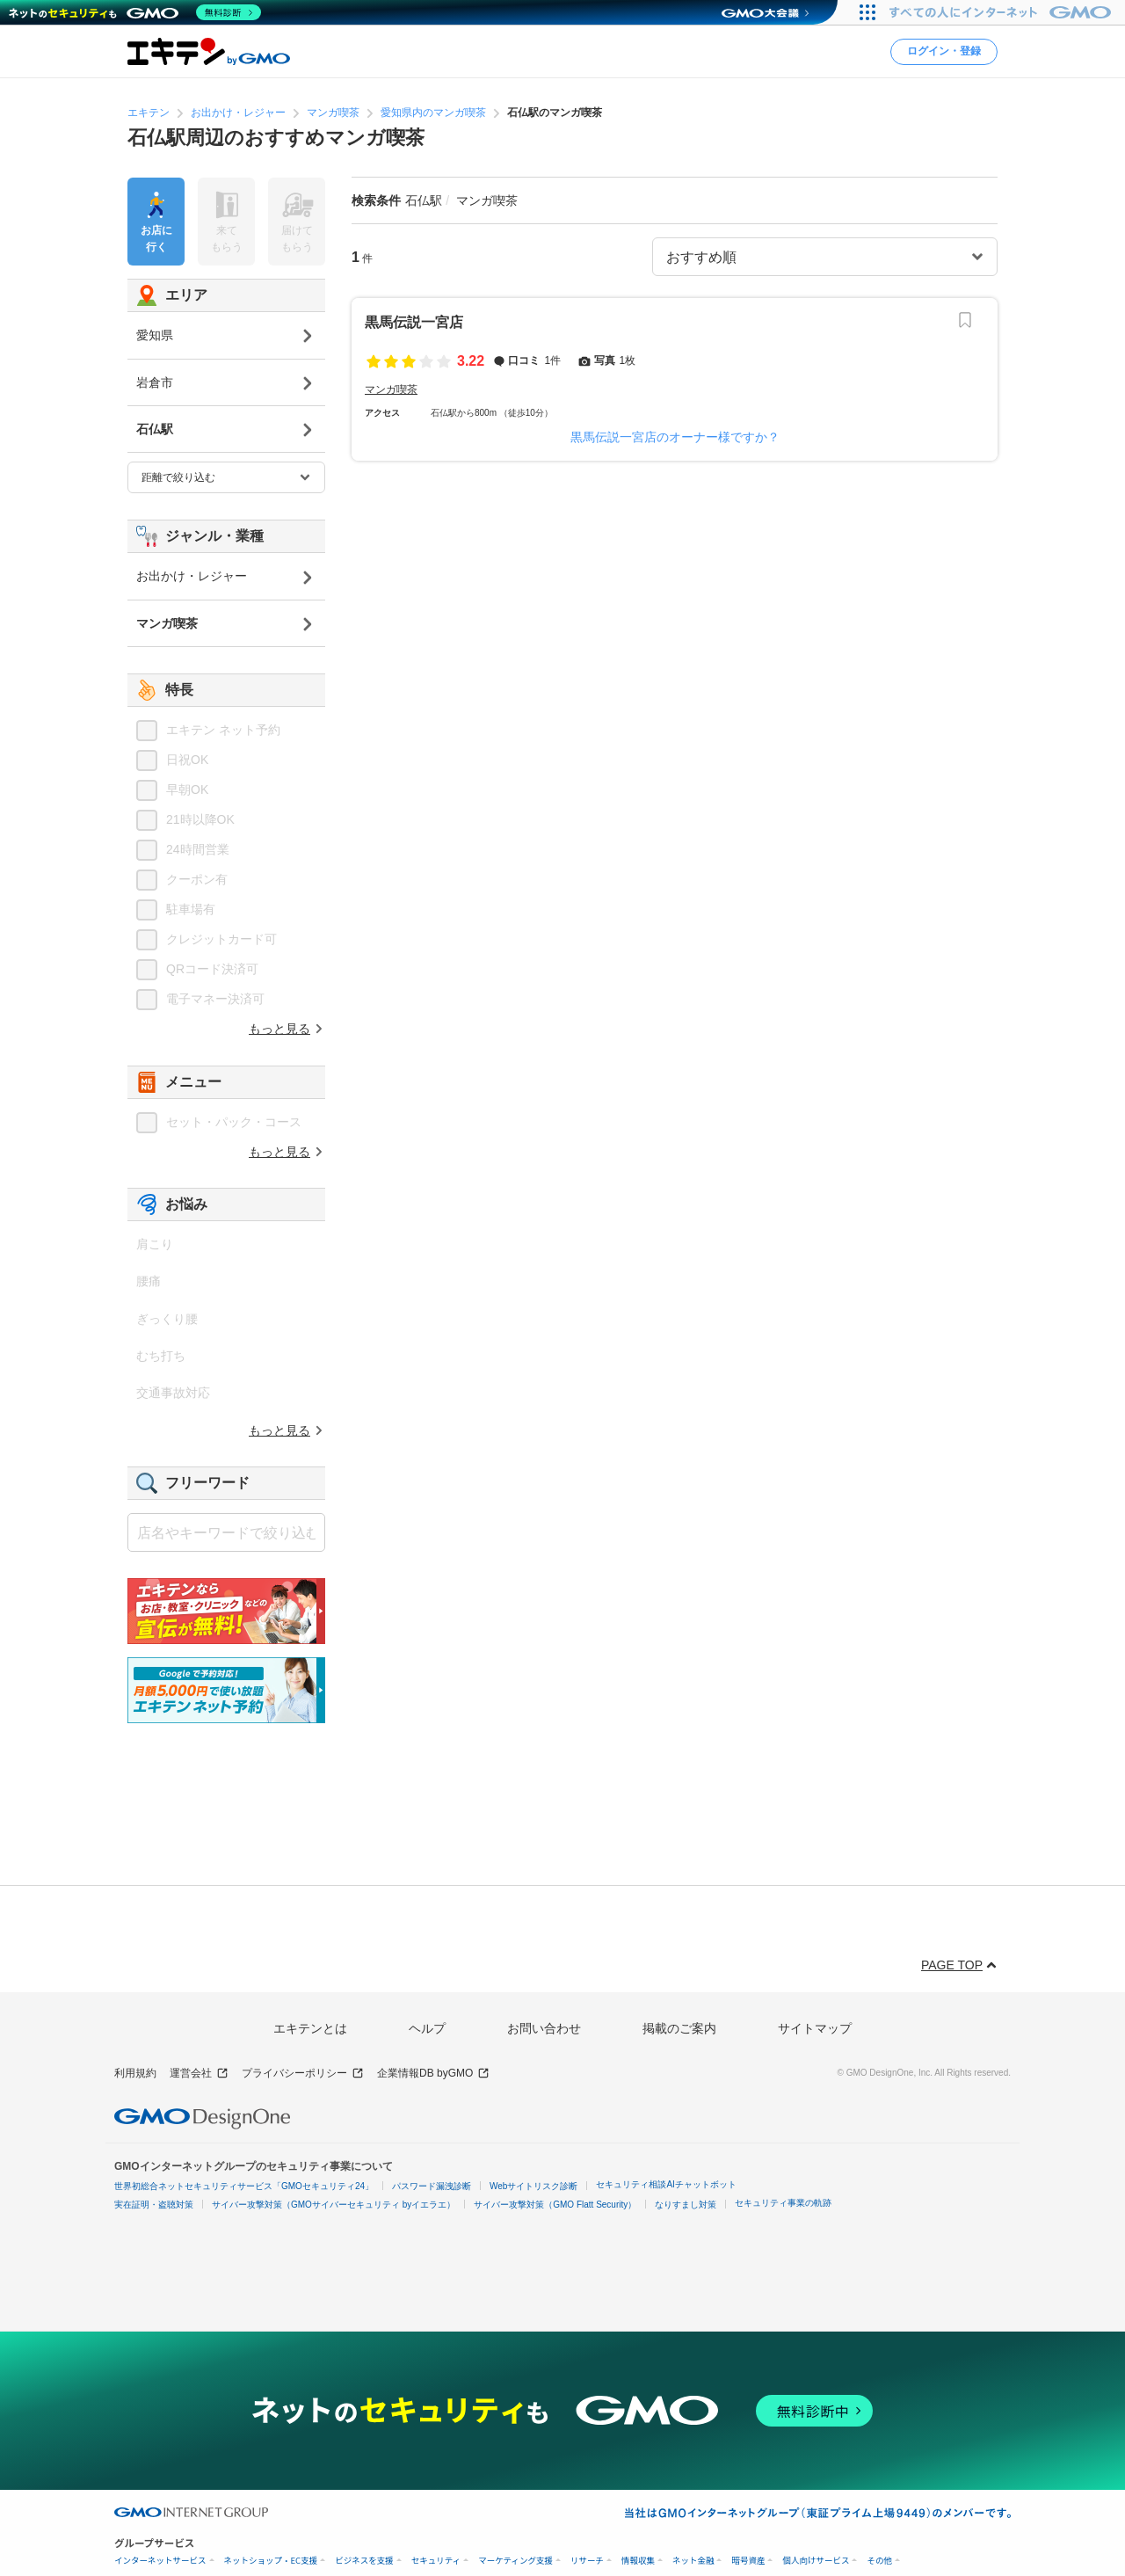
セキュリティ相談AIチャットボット (666, 2184)
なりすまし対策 (685, 2204)
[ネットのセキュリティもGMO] (134, 12)
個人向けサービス (815, 2560)
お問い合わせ (544, 2028)
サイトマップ (815, 2028)
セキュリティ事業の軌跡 (783, 2203)
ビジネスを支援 (364, 2560)
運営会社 (199, 2073)
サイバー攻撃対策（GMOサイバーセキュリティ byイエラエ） (333, 2204)
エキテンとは (310, 2028)
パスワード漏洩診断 (431, 2186)
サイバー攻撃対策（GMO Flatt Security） (555, 2204)
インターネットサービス (160, 2560)
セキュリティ (436, 2560)
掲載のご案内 (679, 2028)
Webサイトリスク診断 (533, 2186)
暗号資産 (748, 2560)
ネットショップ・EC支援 (271, 2560)
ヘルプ (427, 2028)
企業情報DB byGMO (433, 2073)
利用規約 (135, 2073)
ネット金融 (693, 2560)
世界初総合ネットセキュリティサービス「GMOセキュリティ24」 (244, 2186)
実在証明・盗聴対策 (153, 2204)
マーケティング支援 (515, 2560)
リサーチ (587, 2560)
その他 (879, 2560)
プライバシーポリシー (303, 2073)
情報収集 (638, 2560)
